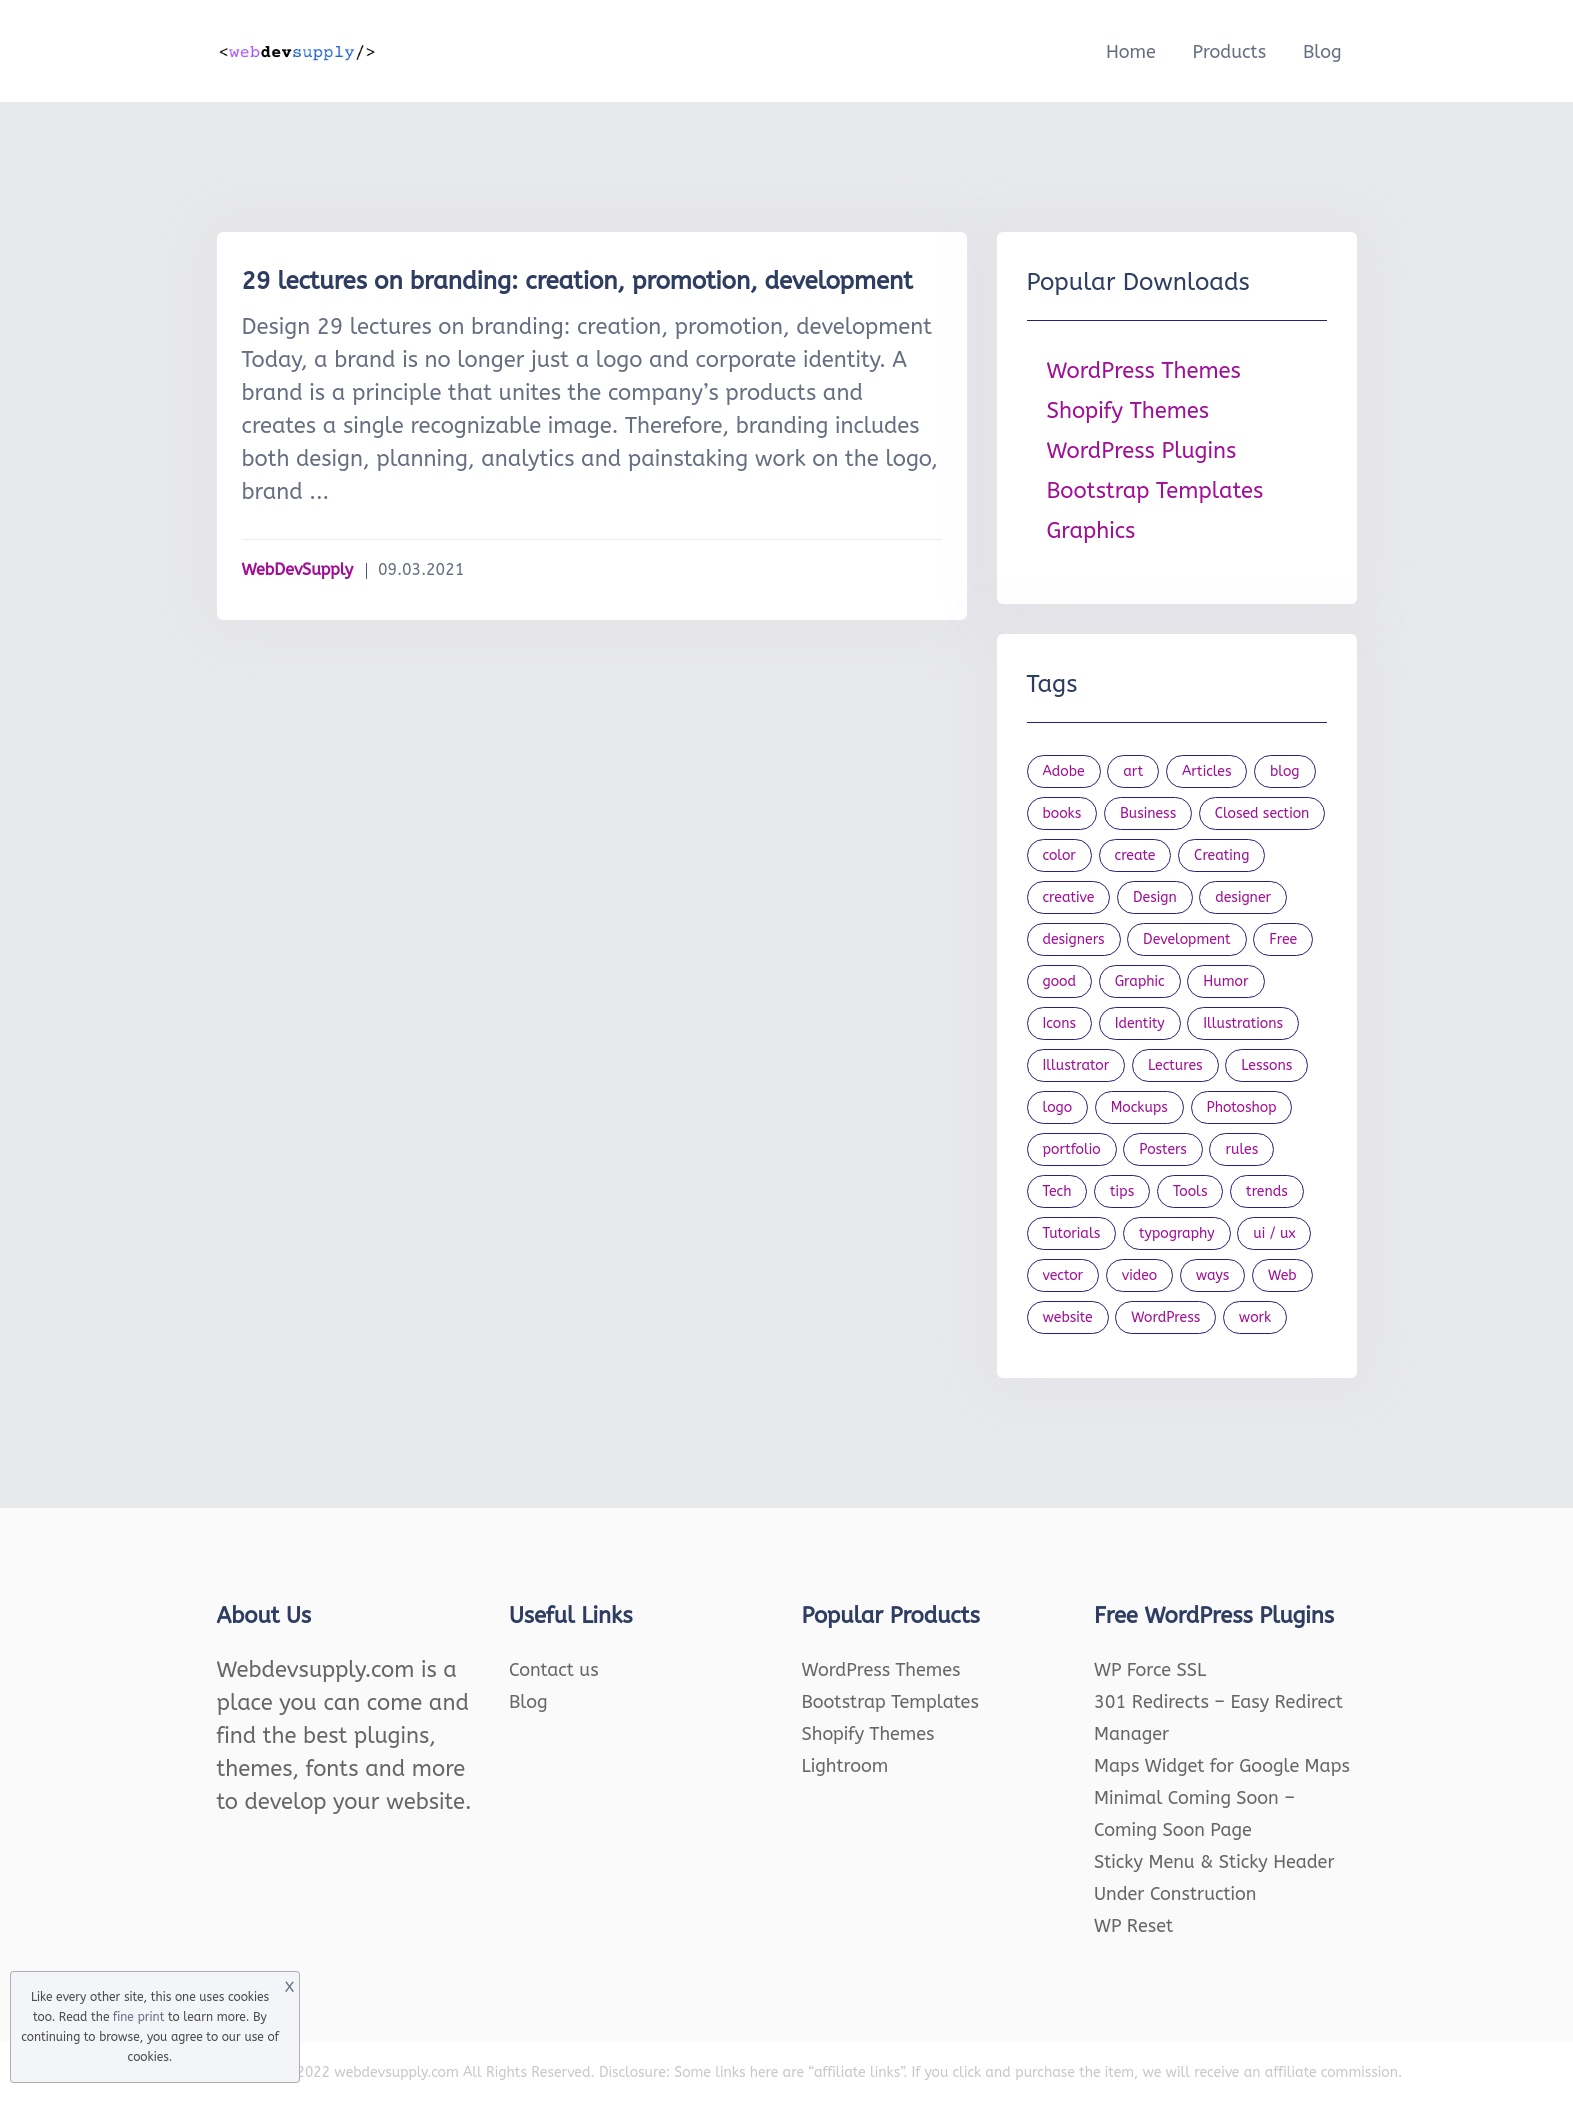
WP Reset (1133, 1926)
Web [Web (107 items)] (1282, 1275)
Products (1229, 52)
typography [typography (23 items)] (1177, 1233)
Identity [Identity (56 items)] (1140, 1023)
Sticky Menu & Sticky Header (1214, 1862)
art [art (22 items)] (1133, 771)
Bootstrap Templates (1155, 491)
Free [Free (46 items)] (1283, 939)
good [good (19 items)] (1060, 981)
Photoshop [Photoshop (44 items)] (1242, 1107)
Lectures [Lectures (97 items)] (1175, 1065)
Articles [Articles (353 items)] (1207, 771)
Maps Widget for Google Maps (1222, 1766)
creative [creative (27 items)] (1069, 897)
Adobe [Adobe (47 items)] (1064, 771)
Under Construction (1175, 1894)
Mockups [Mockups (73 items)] (1139, 1107)
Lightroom (845, 1766)
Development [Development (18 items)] (1187, 939)
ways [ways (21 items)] (1213, 1275)
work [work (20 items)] (1255, 1317)
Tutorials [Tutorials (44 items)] (1072, 1233)
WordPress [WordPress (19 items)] (1165, 1317)
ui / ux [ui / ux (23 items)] (1274, 1233)
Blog (1322, 52)
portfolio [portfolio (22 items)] (1072, 1149)
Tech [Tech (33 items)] (1057, 1191)
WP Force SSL (1150, 1670)
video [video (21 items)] (1139, 1275)
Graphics (1091, 531)
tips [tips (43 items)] (1122, 1191)
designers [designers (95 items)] (1074, 939)
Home (1131, 52)
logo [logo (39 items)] (1058, 1107)
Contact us (554, 1670)
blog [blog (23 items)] (1285, 771)
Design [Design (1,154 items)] (1155, 897)
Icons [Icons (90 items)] (1060, 1023)
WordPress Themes (1144, 371)
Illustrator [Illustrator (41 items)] (1076, 1065)
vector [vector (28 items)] (1063, 1275)
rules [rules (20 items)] (1241, 1149)
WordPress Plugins (1142, 451)
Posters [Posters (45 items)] (1163, 1149)
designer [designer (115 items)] (1243, 897)
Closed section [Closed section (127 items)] (1262, 813)
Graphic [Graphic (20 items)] (1140, 981)
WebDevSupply (298, 569)
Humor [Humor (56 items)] (1225, 981)
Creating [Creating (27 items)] (1221, 855)
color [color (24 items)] (1059, 855)
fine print (138, 2017)
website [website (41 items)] (1068, 1317)
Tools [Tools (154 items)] (1190, 1191)
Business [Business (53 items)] (1148, 813)
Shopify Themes (1128, 411)
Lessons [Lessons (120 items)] (1266, 1065)
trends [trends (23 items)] (1267, 1191)
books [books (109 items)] (1062, 813)
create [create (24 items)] (1135, 855)
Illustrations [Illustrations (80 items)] (1243, 1023)
